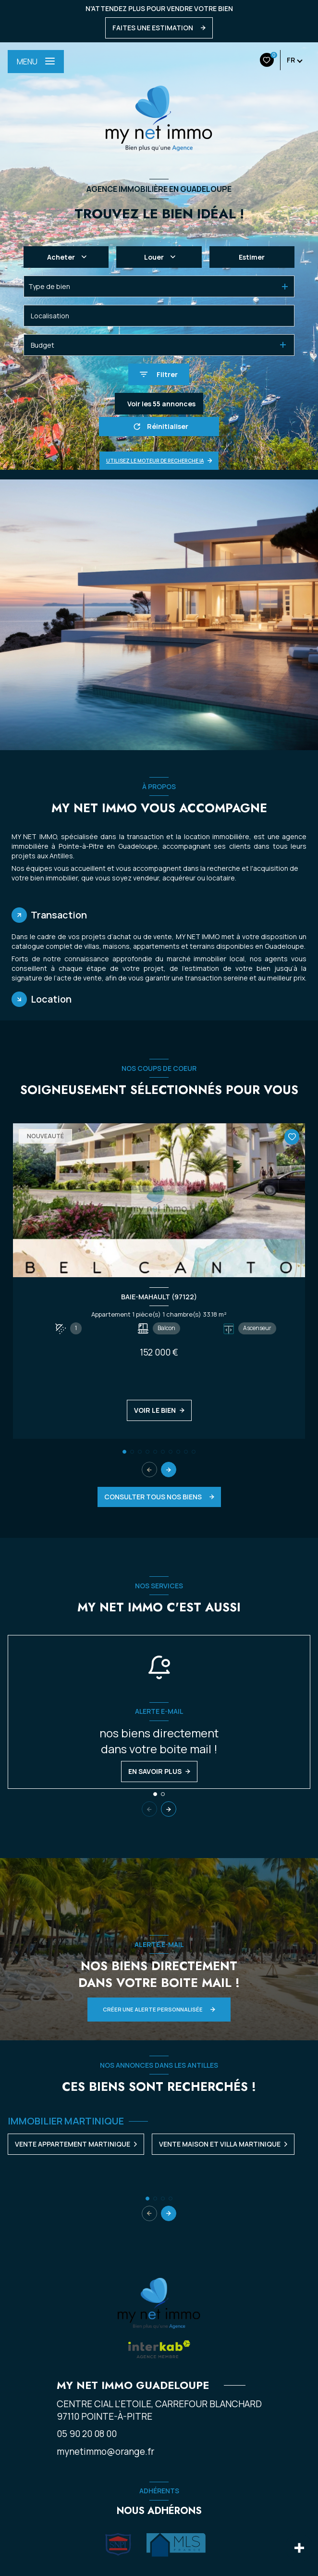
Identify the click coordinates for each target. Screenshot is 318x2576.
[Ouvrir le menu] (36, 61)
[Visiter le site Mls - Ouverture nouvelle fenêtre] (176, 2545)
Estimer (252, 257)
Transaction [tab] (59, 914)
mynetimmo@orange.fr (105, 2451)
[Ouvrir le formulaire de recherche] (158, 374)
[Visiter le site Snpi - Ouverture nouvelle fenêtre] (118, 2544)
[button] (168, 1469)
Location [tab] (51, 999)
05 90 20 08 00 (87, 2433)
